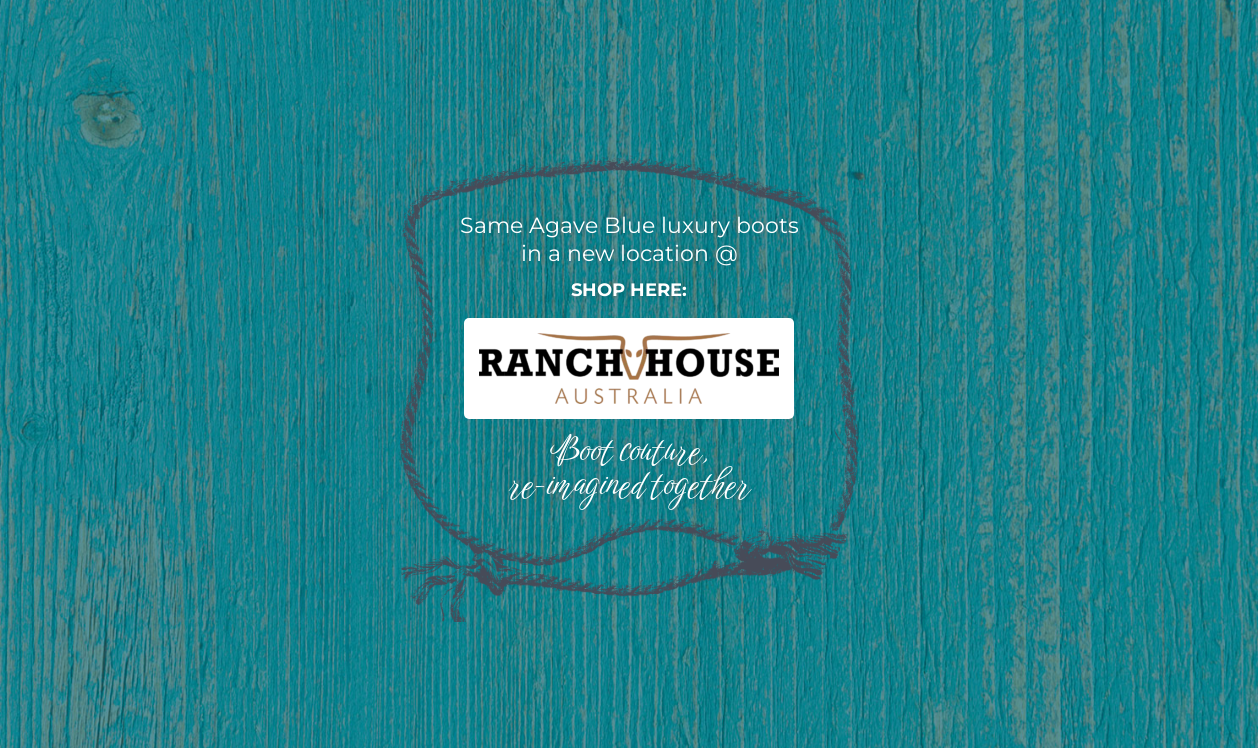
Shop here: (629, 290)
